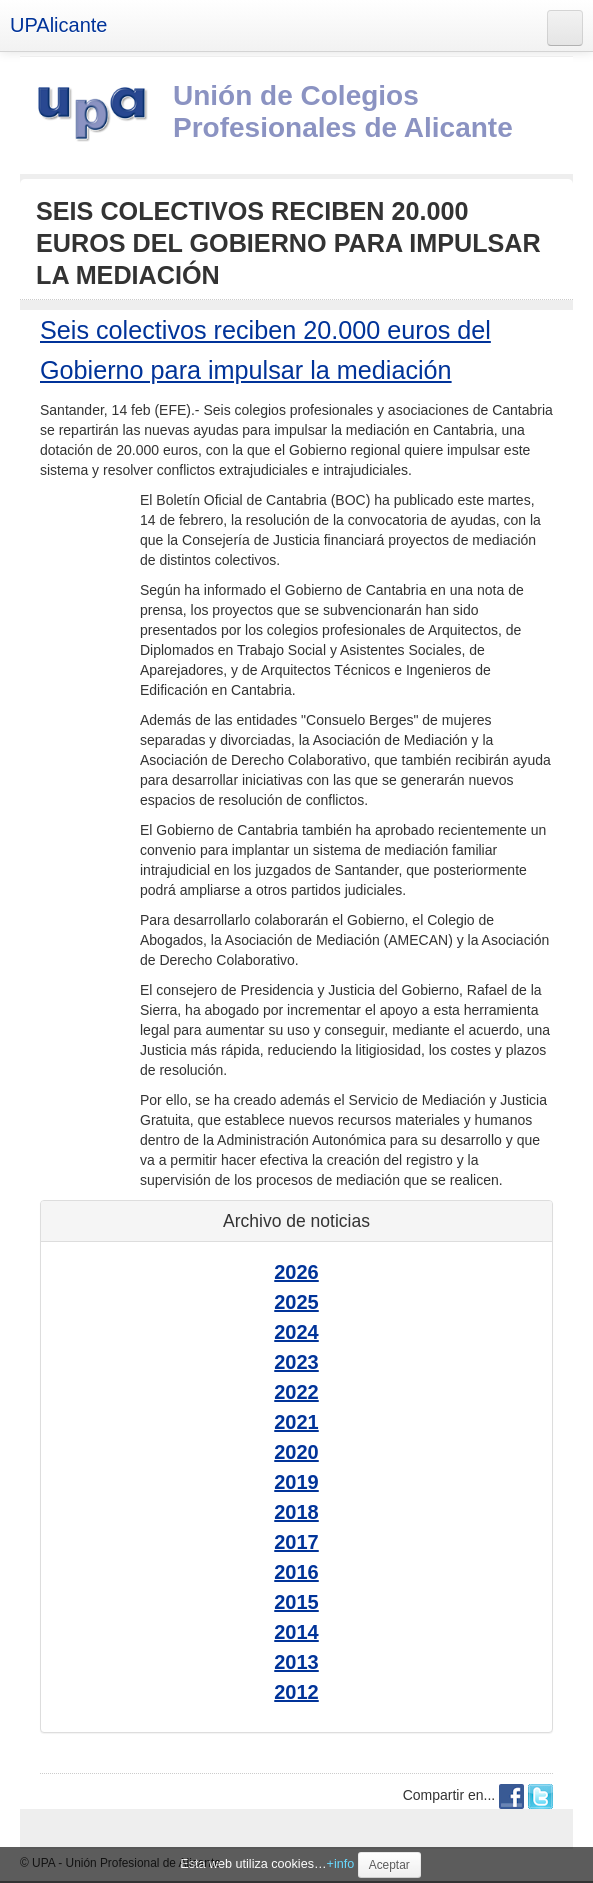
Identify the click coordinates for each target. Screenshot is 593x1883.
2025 (296, 1302)
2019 (296, 1482)
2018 (296, 1512)
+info (341, 1864)
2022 (296, 1392)
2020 (296, 1452)
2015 (296, 1602)
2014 (296, 1632)
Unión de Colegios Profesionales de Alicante (343, 111)
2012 (296, 1692)
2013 (296, 1662)
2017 (296, 1542)
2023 (296, 1362)
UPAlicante (58, 25)
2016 (296, 1572)
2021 (296, 1422)
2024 (296, 1332)
